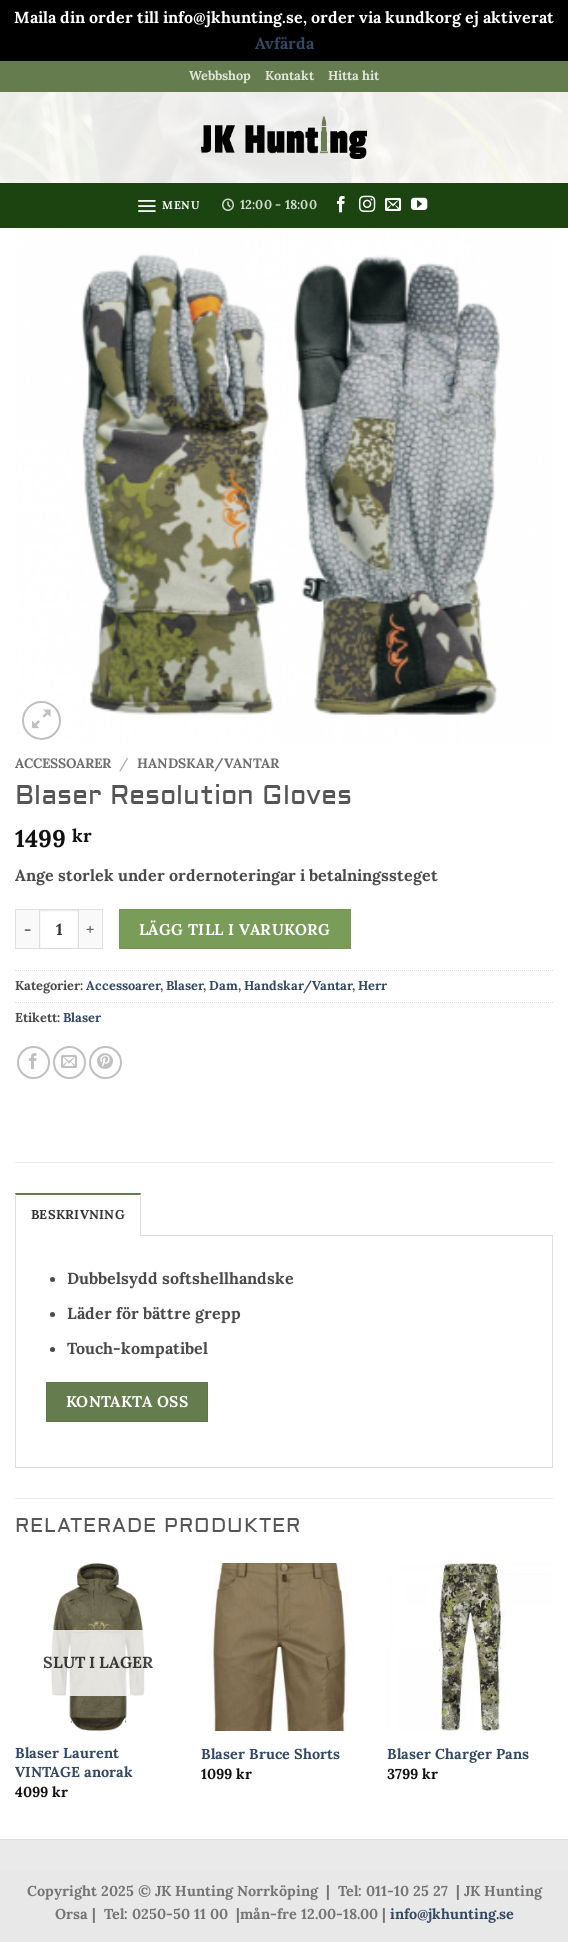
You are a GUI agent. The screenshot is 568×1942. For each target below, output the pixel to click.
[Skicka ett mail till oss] (393, 205)
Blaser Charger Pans (458, 1754)
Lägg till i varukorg (235, 929)
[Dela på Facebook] (33, 1062)
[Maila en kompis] (69, 1062)
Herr (372, 985)
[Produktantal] (59, 929)
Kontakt (289, 75)
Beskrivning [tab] (78, 1214)
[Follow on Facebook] (341, 205)
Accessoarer (63, 763)
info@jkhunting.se (452, 1914)
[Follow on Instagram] (367, 205)
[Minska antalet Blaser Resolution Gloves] (27, 929)
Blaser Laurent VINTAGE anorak (74, 1762)
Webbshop (220, 75)
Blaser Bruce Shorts (270, 1754)
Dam (223, 985)
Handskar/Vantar (208, 763)
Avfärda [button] (284, 43)
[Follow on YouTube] (419, 205)
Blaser (184, 985)
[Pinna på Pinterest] (105, 1062)
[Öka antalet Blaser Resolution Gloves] (91, 929)
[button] (168, 206)
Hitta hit (353, 75)
